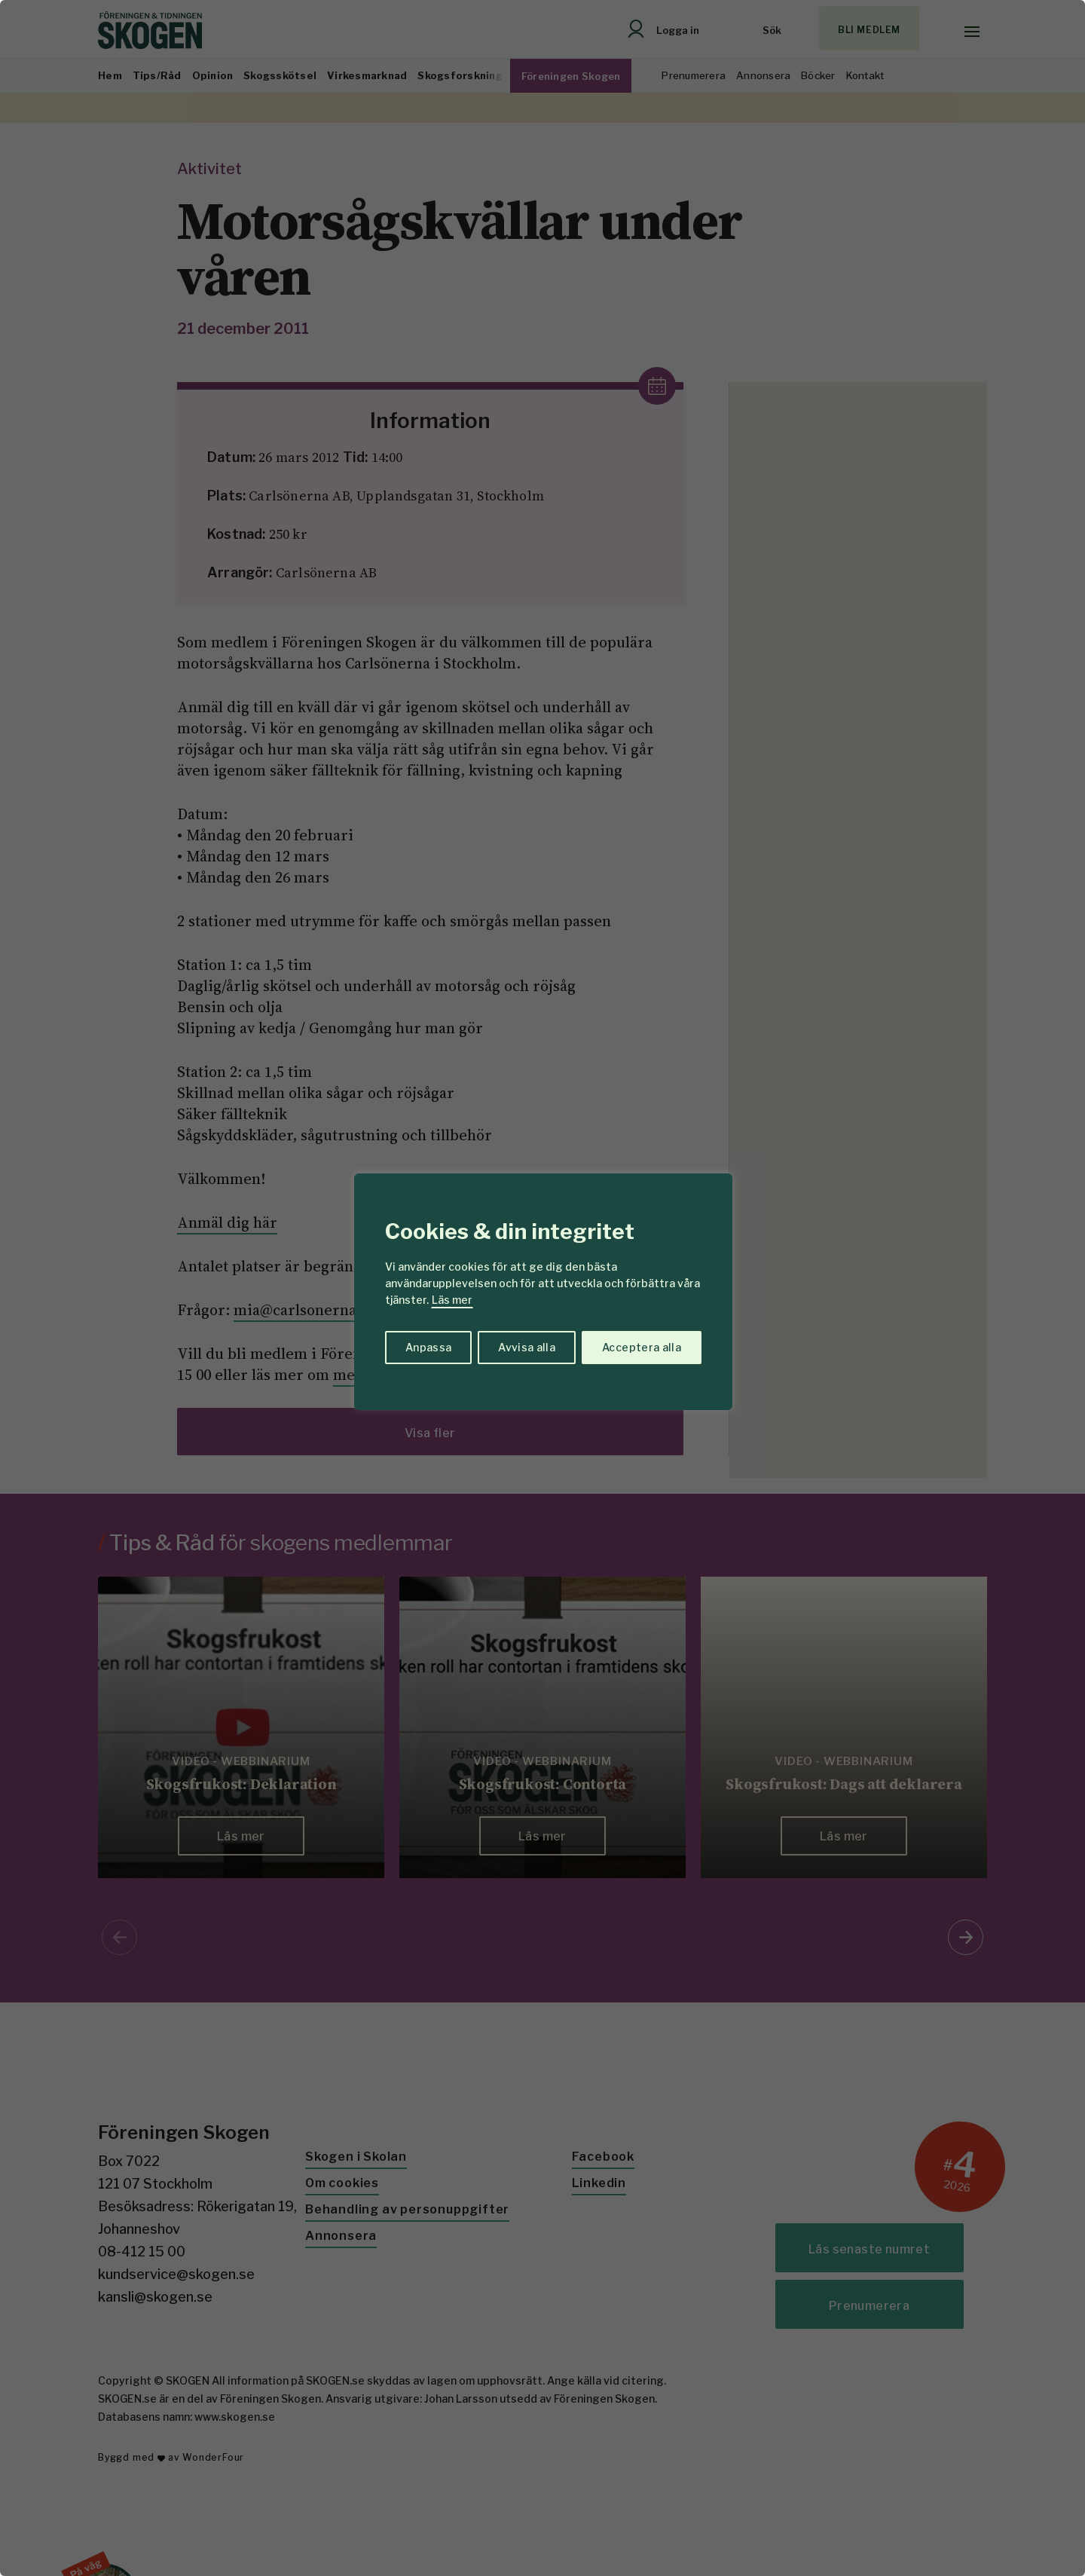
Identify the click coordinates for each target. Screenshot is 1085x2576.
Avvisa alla (526, 1347)
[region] (542, 1288)
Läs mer (452, 1299)
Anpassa (428, 1347)
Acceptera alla (641, 1347)
